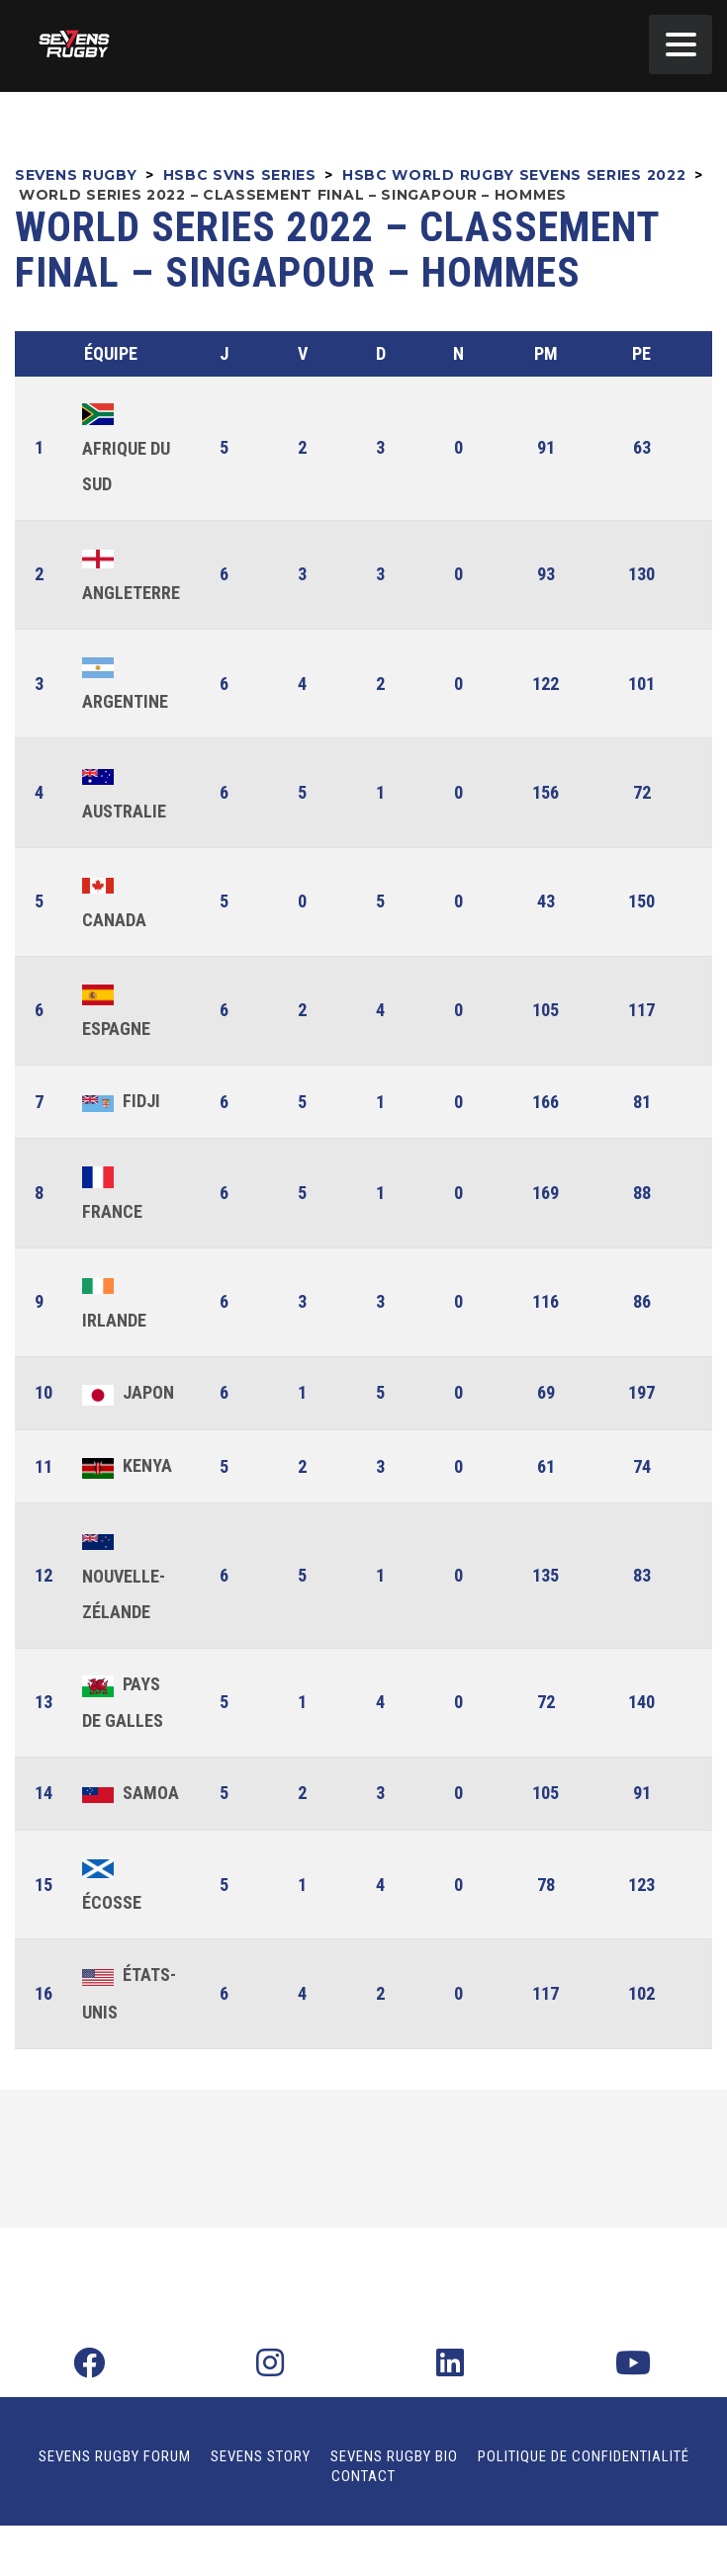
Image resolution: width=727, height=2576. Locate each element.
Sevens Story (261, 2456)
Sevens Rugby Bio (394, 2456)
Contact (363, 2476)
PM (546, 353)
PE (641, 353)
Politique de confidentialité (583, 2456)
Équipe (110, 353)
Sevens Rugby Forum (115, 2456)
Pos (46, 354)
